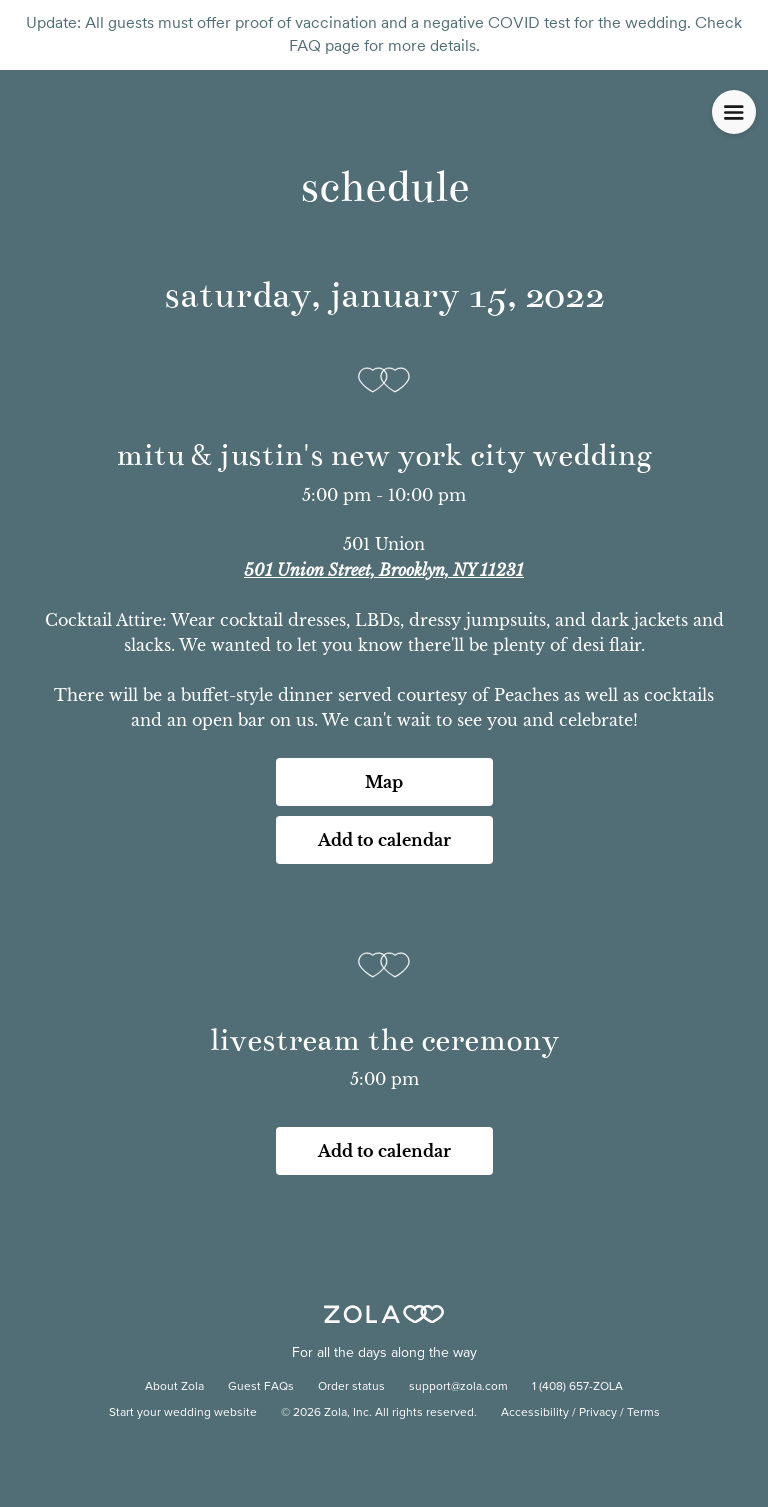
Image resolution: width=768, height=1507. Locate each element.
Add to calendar (384, 840)
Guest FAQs (261, 1387)
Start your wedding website (183, 1413)
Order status (351, 1387)
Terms (643, 1413)
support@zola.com (458, 1387)
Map (384, 782)
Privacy (598, 1413)
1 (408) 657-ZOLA (577, 1387)
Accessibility (535, 1413)
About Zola (174, 1387)
